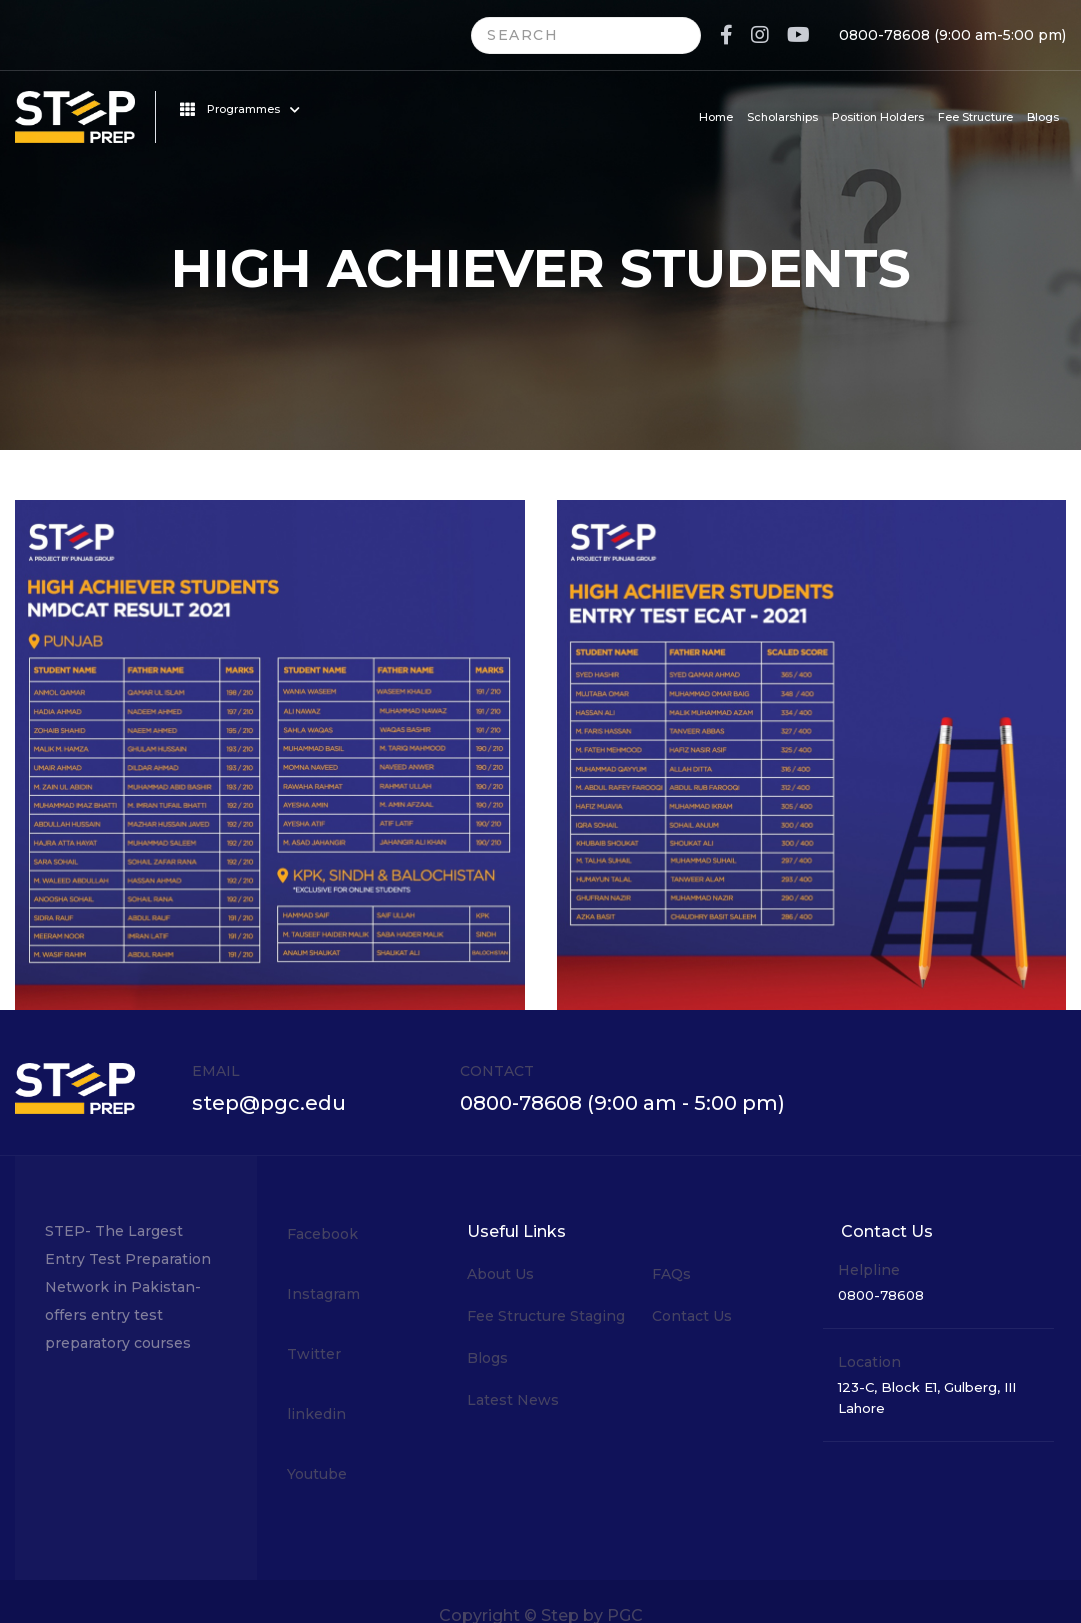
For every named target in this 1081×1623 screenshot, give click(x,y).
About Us (500, 1274)
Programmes (240, 109)
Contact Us (692, 1316)
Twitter (314, 1354)
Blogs (1043, 117)
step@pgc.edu (269, 1103)
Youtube (317, 1474)
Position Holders (878, 117)
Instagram (323, 1294)
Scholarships (782, 117)
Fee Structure (975, 117)
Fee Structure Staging (546, 1316)
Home (716, 117)
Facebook (322, 1234)
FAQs (671, 1274)
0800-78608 (884, 35)
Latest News (513, 1400)
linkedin (316, 1414)
